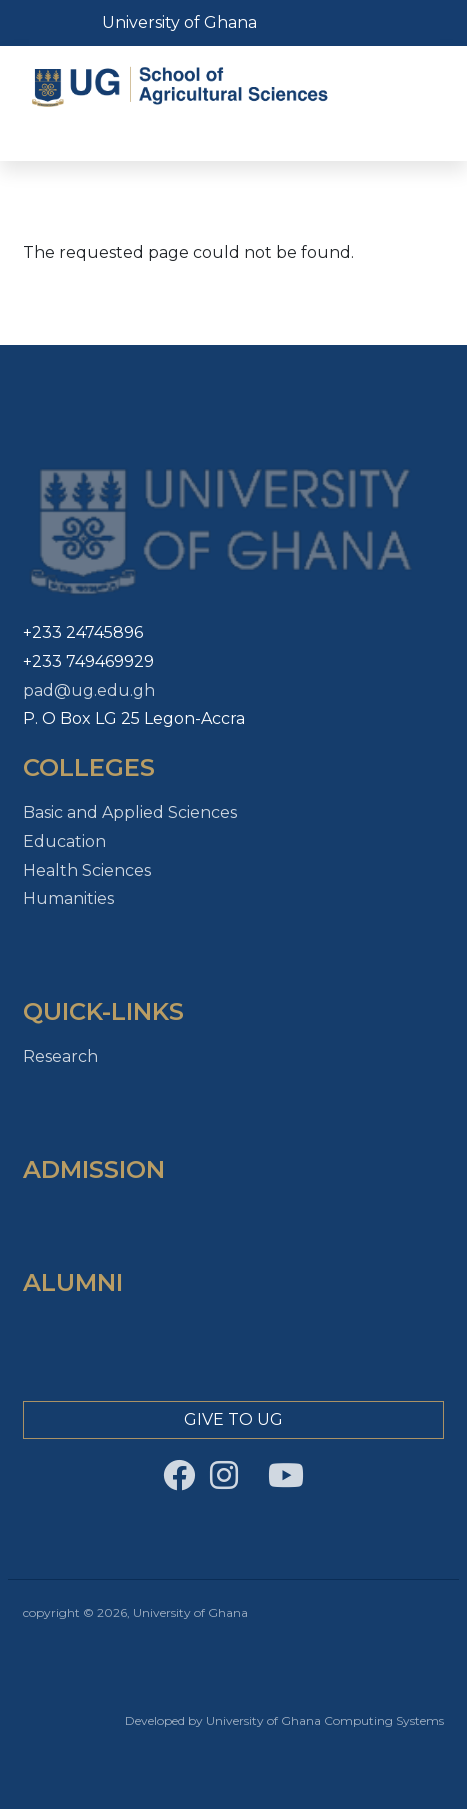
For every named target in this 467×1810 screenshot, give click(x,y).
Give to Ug (233, 1419)
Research (60, 1056)
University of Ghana (179, 22)
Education (64, 841)
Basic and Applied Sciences (130, 812)
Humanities (68, 898)
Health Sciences (87, 870)
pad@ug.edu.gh (89, 690)
